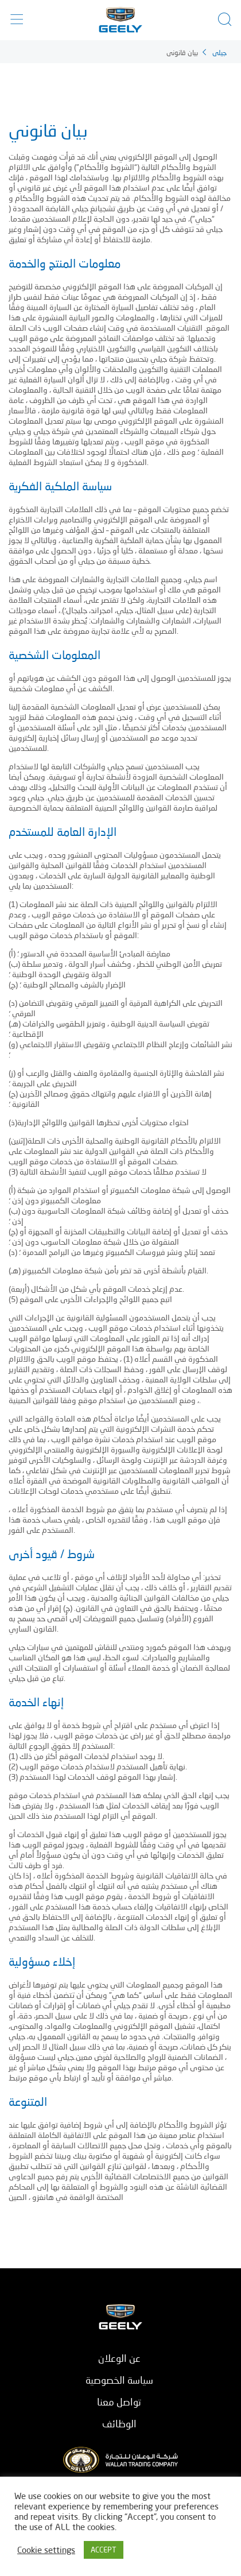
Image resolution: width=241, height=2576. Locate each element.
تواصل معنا (119, 2402)
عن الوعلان (119, 2358)
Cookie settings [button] (46, 2550)
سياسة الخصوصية (119, 2380)
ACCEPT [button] (103, 2549)
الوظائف (119, 2424)
